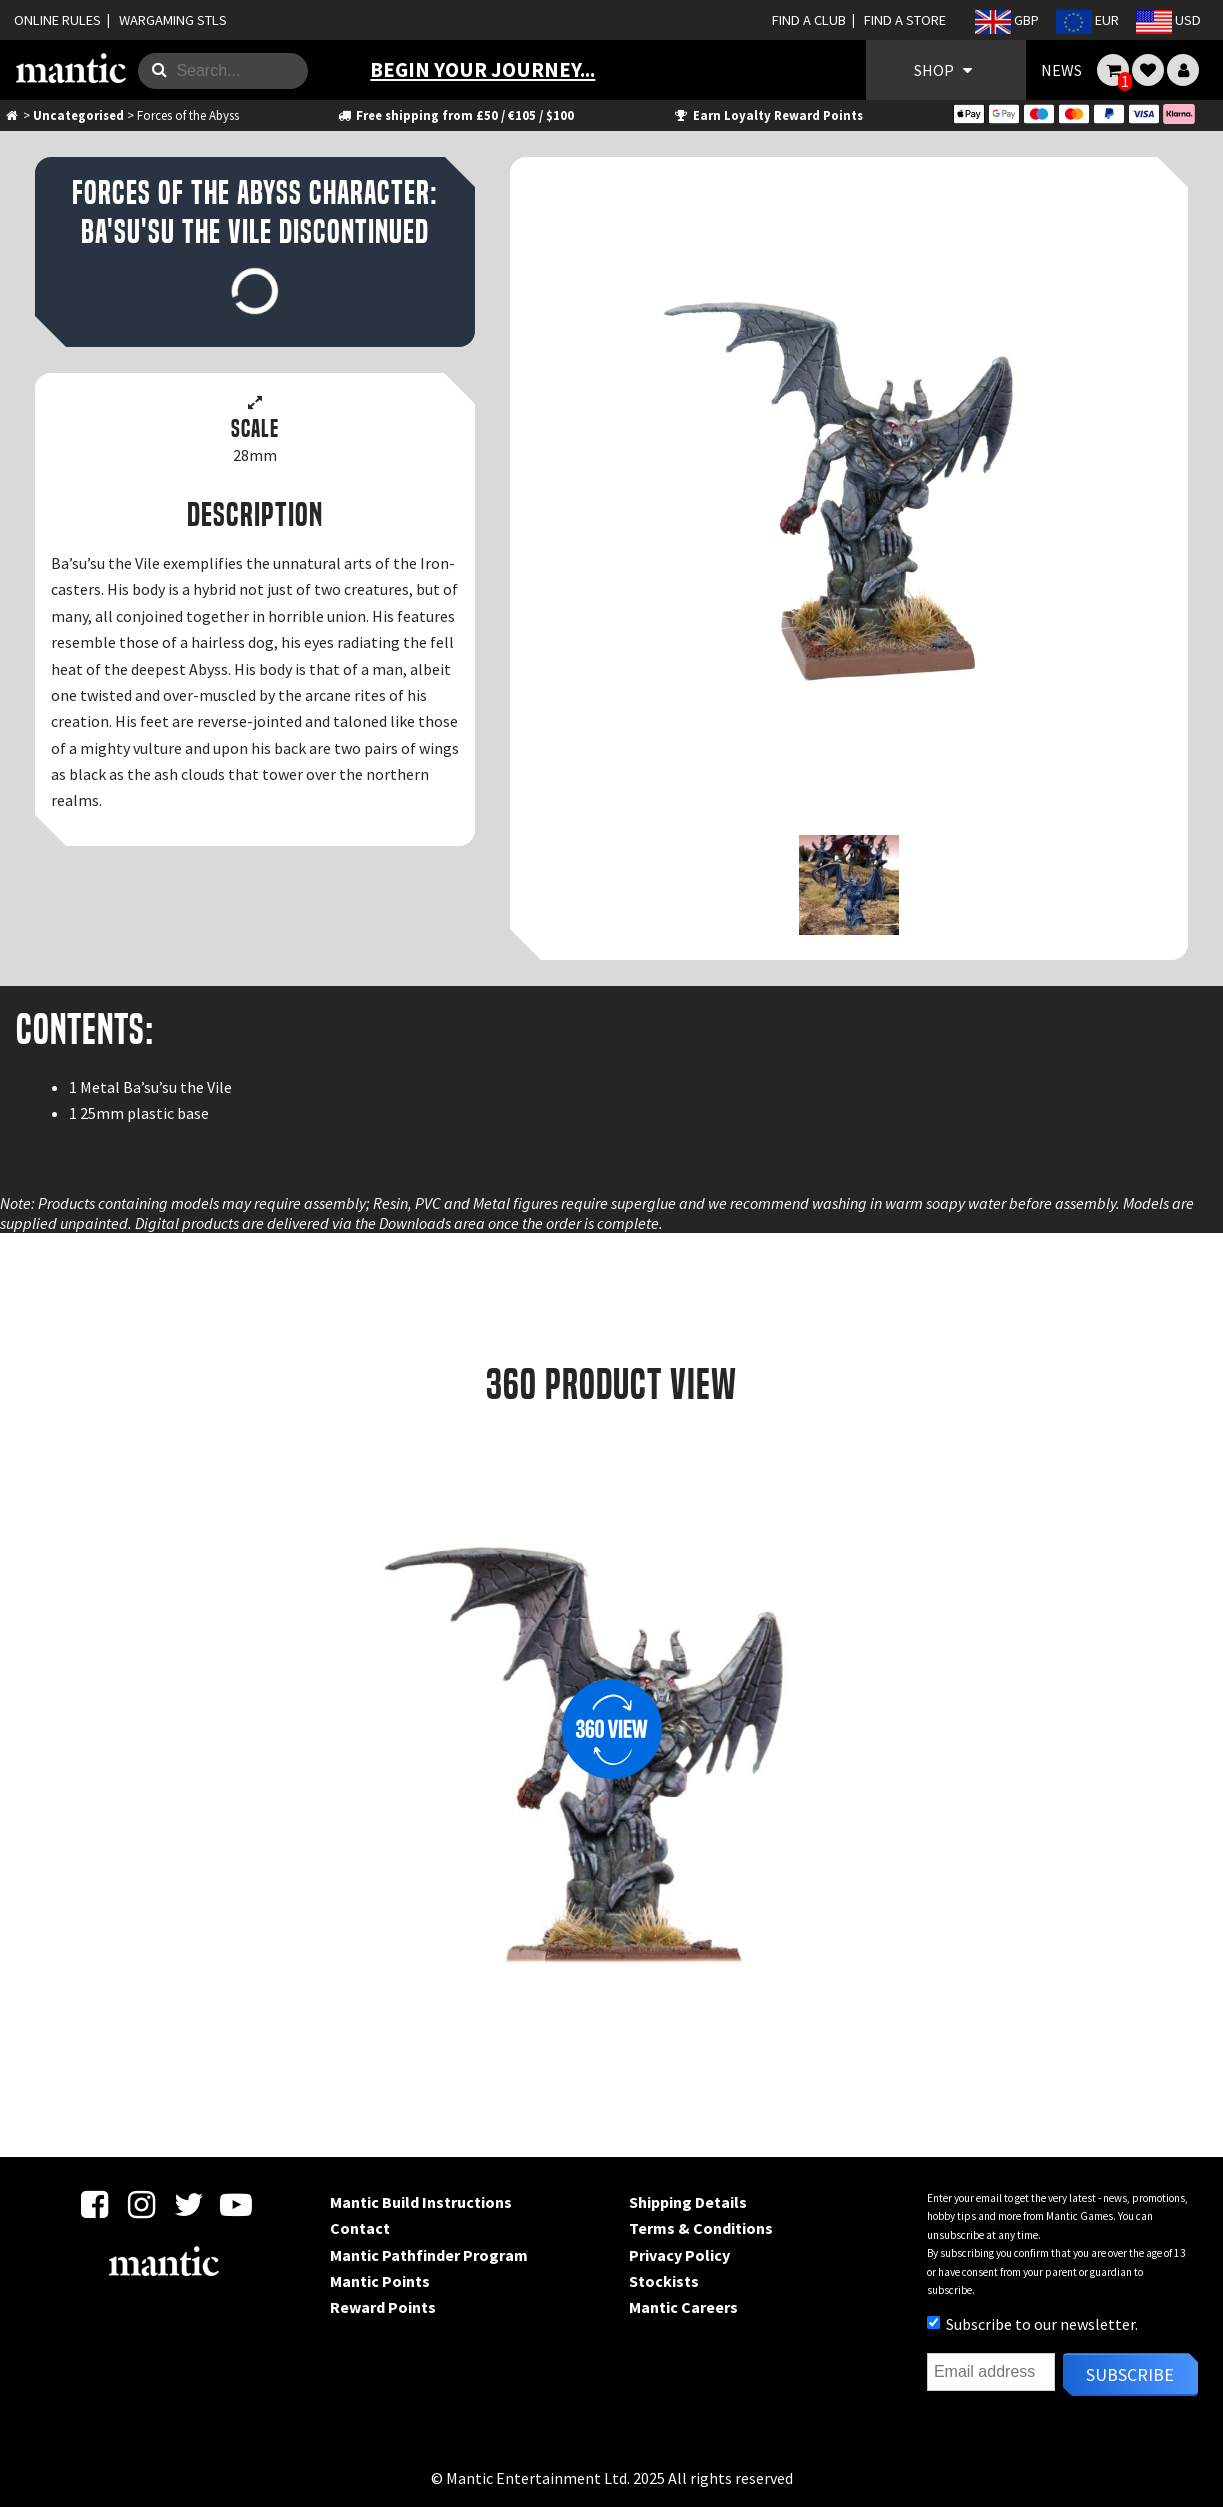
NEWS (1061, 70)
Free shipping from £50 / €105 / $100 (454, 115)
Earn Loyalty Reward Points (767, 115)
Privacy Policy (679, 2255)
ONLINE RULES (57, 20)
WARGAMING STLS (173, 20)
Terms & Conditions (701, 2228)
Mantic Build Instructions (421, 2202)
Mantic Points (380, 2281)
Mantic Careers (683, 2307)
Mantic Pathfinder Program (429, 2255)
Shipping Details (688, 2202)
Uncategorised (78, 115)
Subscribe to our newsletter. (1032, 2324)
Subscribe (1130, 2374)
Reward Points (383, 2307)
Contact (360, 2228)
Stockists (664, 2281)
